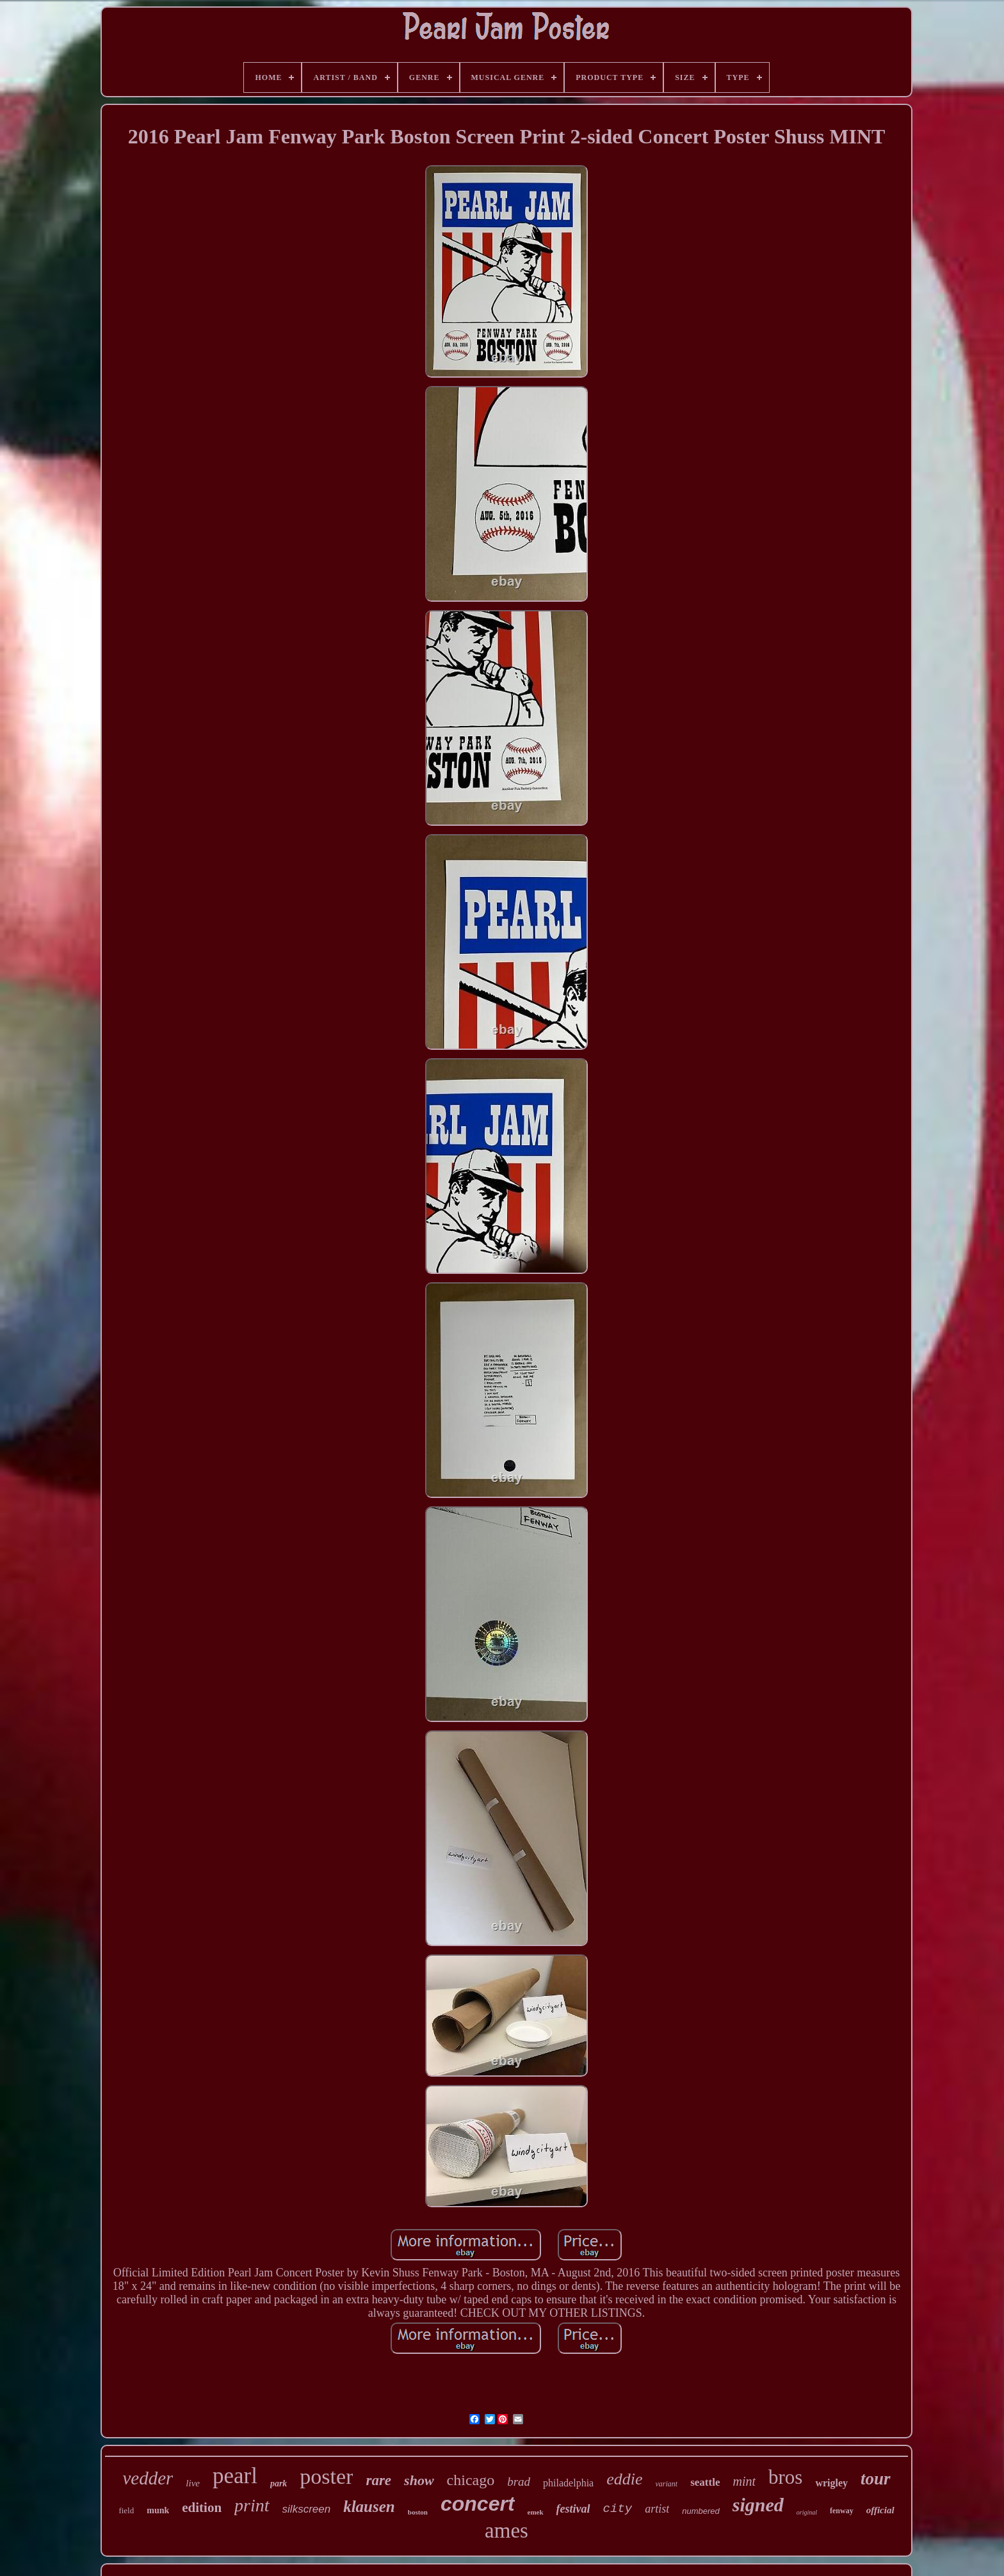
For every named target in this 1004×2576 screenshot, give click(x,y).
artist (657, 2508)
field (126, 2510)
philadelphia (568, 2482)
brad (518, 2481)
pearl (235, 2475)
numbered (701, 2511)
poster (326, 2476)
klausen (369, 2506)
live (193, 2483)
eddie (624, 2479)
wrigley (831, 2482)
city (618, 2509)
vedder (147, 2478)
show (418, 2480)
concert (478, 2503)
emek (536, 2512)
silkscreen (306, 2509)
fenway (842, 2510)
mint (744, 2481)
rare (378, 2480)
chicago (471, 2480)
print (251, 2505)
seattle (705, 2482)
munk (158, 2510)
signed (758, 2504)
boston (418, 2512)
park (278, 2483)
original (807, 2512)
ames (506, 2530)
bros (785, 2477)
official (880, 2510)
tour (876, 2478)
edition (202, 2507)
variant (667, 2483)
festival (573, 2508)
